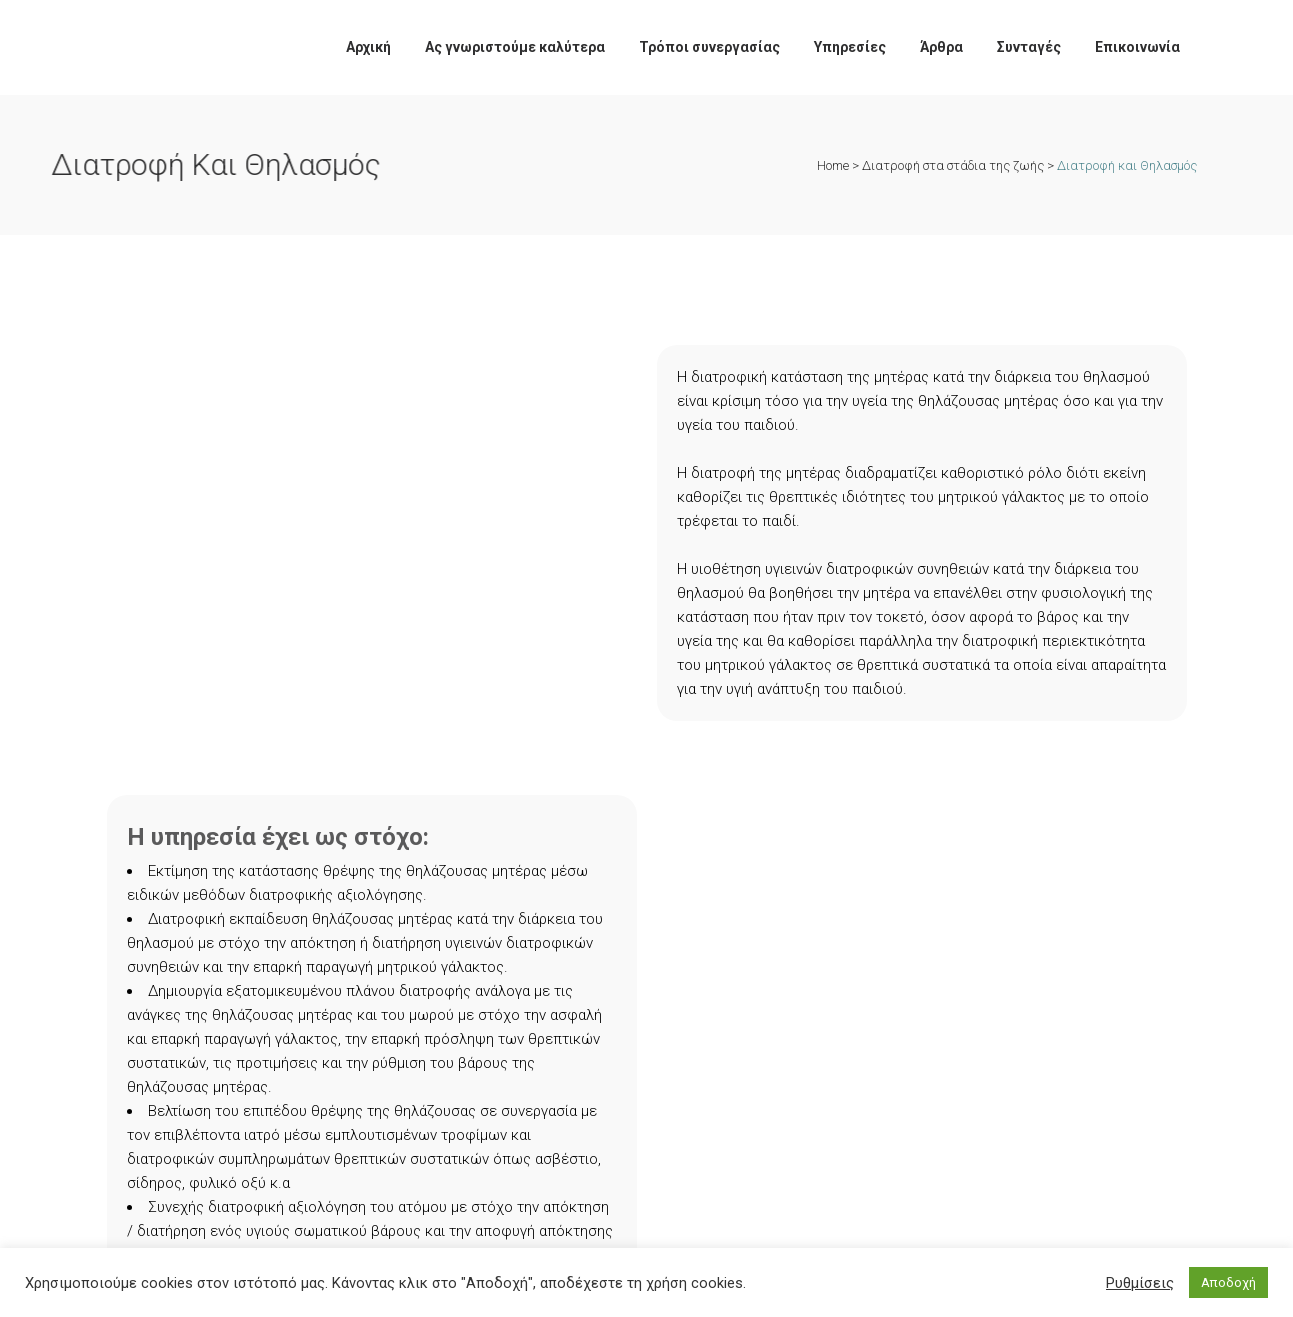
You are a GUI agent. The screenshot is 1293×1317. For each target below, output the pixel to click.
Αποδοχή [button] (1228, 1282)
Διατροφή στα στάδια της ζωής (953, 165)
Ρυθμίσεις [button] (1140, 1283)
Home (833, 165)
